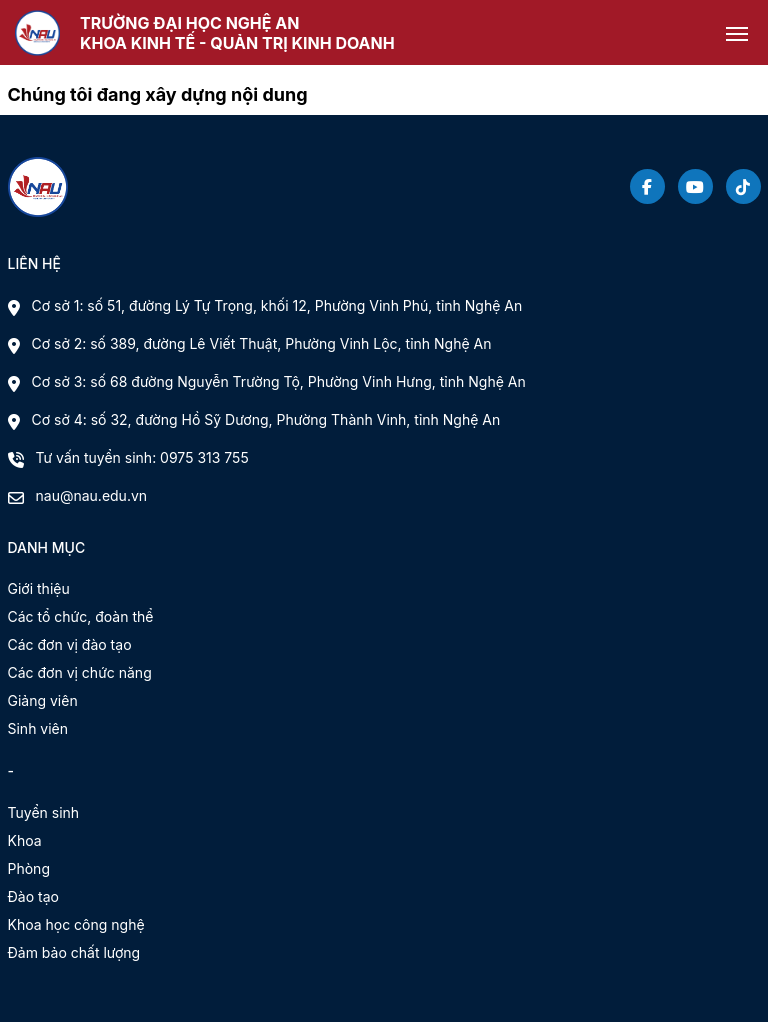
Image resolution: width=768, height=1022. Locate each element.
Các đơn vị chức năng (80, 672)
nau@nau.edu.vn (92, 495)
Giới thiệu (39, 588)
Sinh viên (38, 728)
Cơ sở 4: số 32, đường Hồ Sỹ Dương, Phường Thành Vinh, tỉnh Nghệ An (266, 419)
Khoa (25, 840)
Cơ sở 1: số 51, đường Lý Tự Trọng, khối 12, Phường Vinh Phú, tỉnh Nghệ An (277, 305)
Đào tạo (33, 896)
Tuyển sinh (44, 812)
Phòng (29, 868)
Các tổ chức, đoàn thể (81, 616)
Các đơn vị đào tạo (70, 644)
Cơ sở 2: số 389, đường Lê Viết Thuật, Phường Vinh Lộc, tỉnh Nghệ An (262, 343)
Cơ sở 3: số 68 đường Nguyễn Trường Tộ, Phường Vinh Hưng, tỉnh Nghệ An (279, 381)
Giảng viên (43, 700)
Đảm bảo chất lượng (74, 952)
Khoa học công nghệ (76, 924)
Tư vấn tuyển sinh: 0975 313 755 (142, 457)
